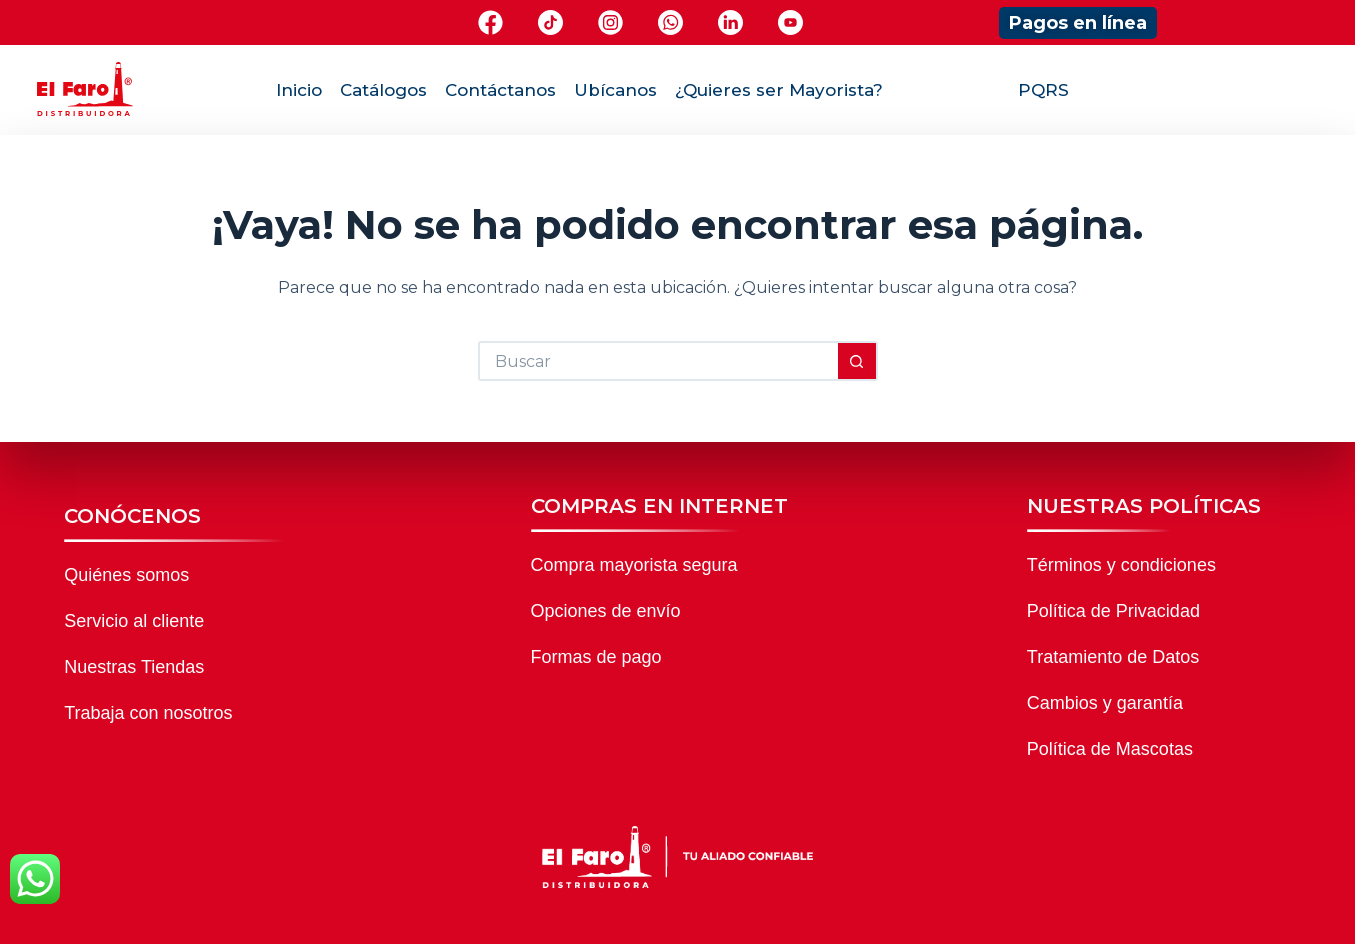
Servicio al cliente (134, 621)
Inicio (299, 90)
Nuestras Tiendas (134, 667)
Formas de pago (596, 657)
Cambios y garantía (1105, 703)
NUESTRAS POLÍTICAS (1144, 506)
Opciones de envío (606, 611)
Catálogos (383, 90)
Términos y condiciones (1121, 565)
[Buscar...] (658, 361)
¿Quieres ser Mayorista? (779, 90)
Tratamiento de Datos (1113, 657)
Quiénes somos (126, 575)
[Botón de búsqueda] (858, 361)
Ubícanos (615, 90)
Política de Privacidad (1113, 611)
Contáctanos (500, 90)
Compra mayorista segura (634, 565)
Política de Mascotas (1110, 749)
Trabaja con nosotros (148, 713)
